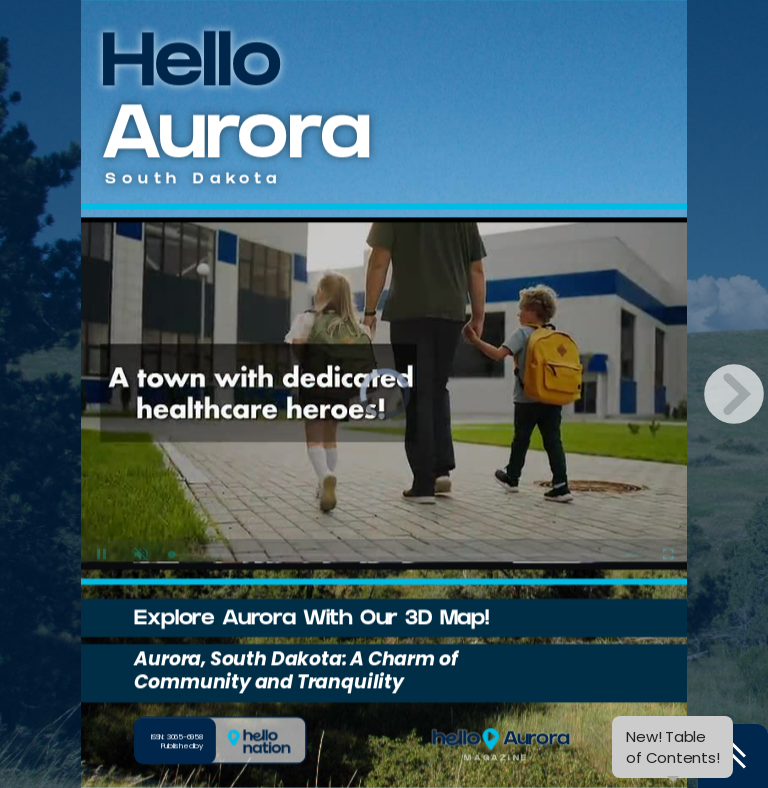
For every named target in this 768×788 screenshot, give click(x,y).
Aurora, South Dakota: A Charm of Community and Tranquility (290, 671)
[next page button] (734, 394)
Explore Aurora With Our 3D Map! (306, 621)
